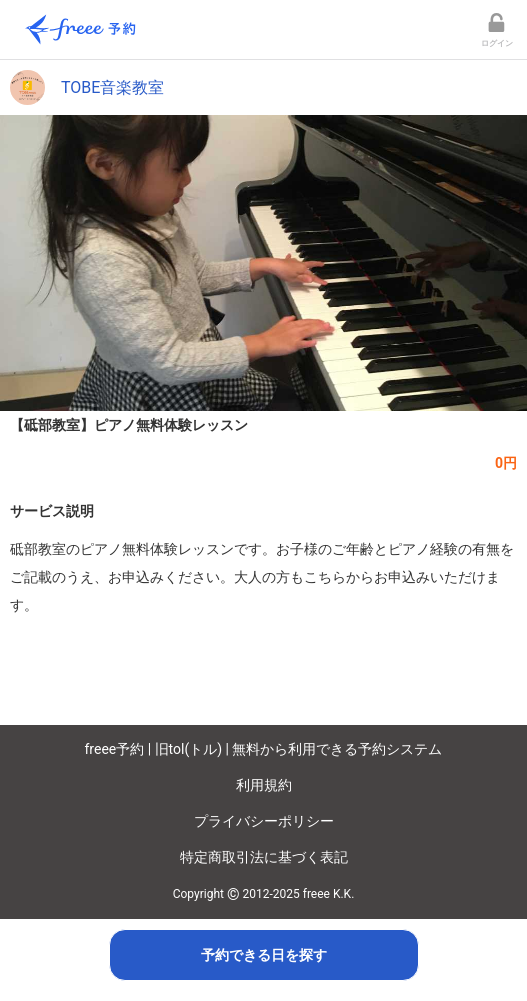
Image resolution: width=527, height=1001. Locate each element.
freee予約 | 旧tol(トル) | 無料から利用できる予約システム (264, 749)
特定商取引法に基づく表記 (264, 857)
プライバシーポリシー (264, 821)
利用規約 (264, 785)
